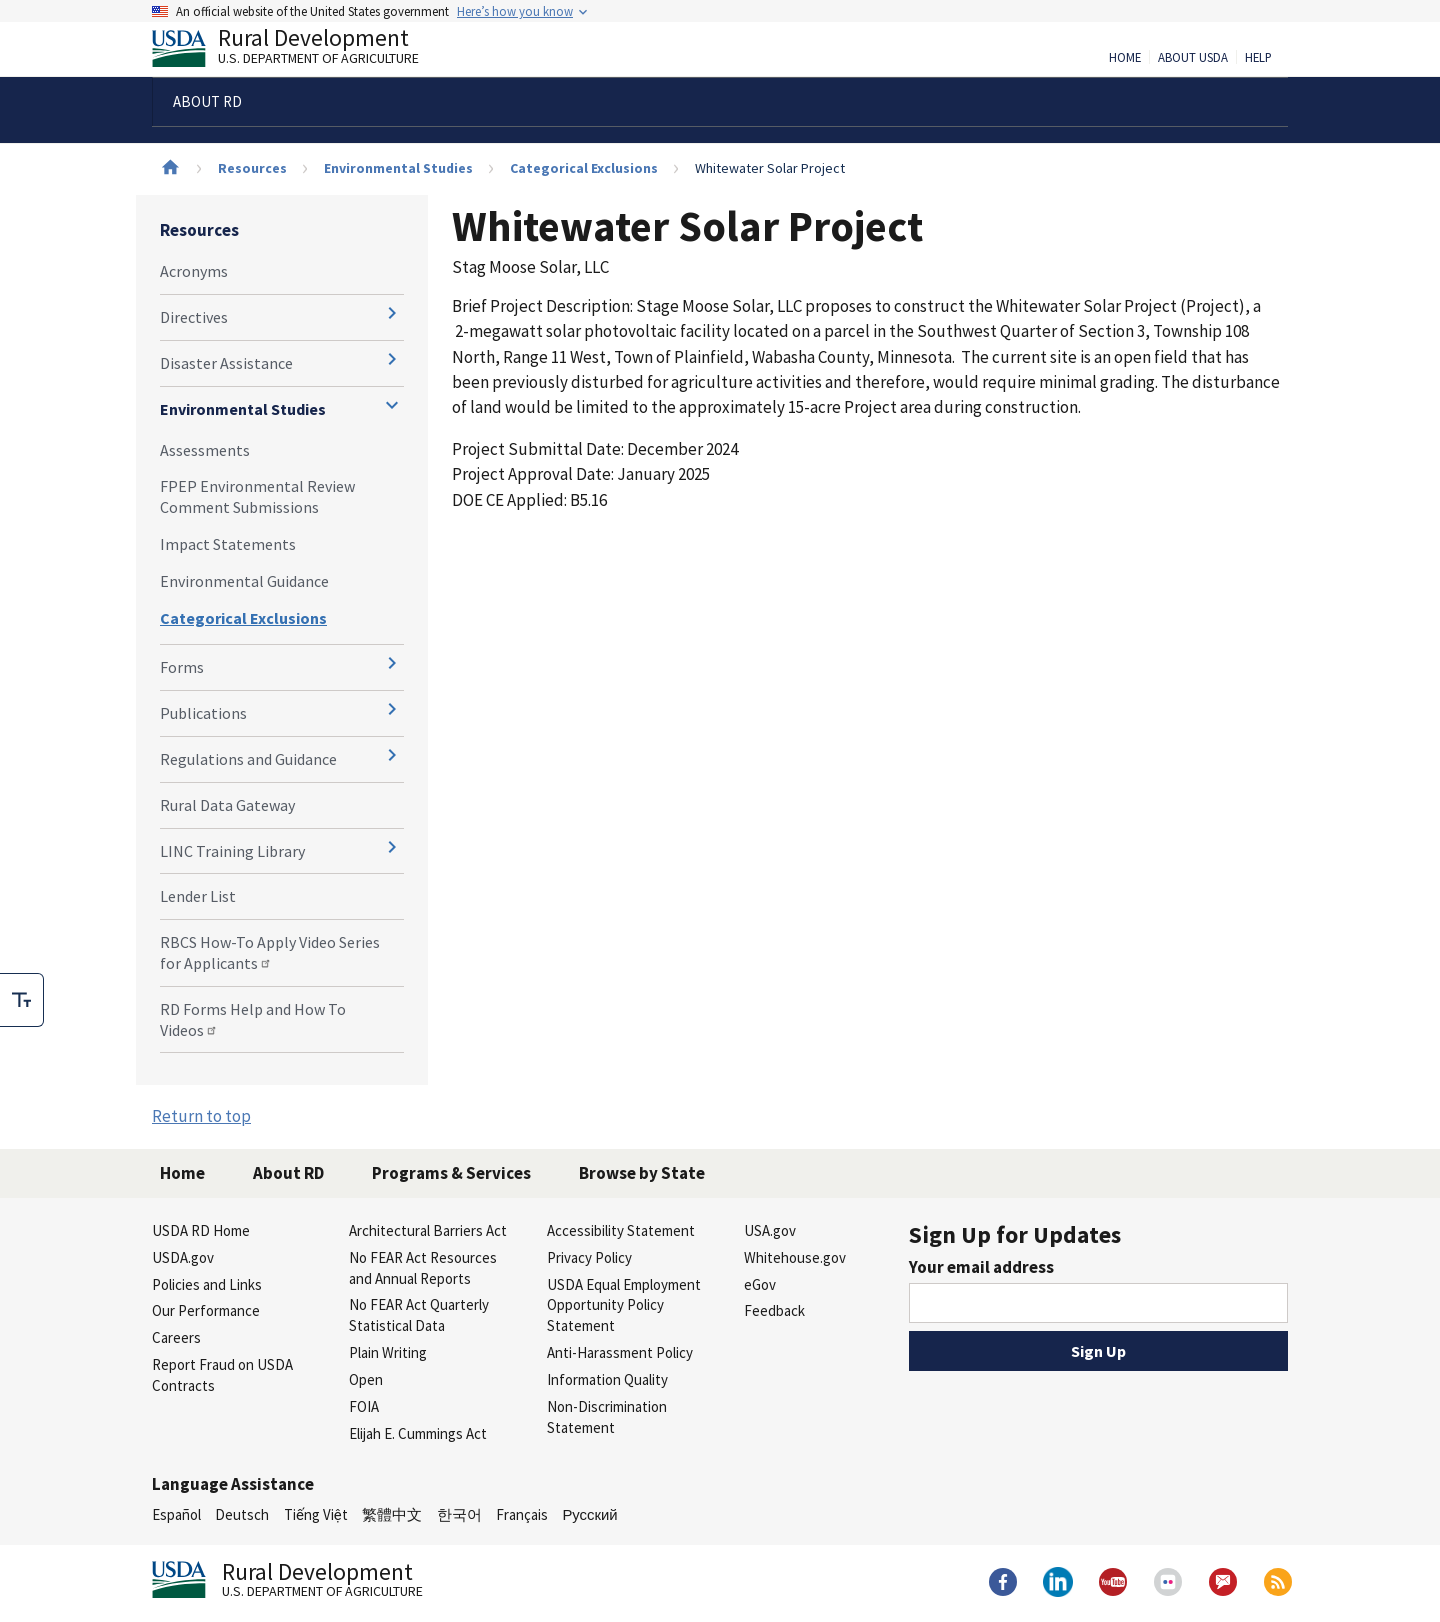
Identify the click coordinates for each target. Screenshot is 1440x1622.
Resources (252, 168)
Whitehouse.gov (795, 1257)
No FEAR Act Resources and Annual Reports (423, 1268)
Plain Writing (388, 1352)
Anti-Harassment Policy (620, 1352)
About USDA (1193, 58)
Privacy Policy (589, 1257)
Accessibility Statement (621, 1230)
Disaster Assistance (226, 363)
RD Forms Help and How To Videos (253, 1019)
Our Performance (206, 1310)
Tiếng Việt (316, 1514)
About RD (288, 1173)
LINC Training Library (232, 851)
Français (522, 1514)
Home (1125, 58)
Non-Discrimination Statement (607, 1417)
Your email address (981, 1267)
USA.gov (770, 1230)
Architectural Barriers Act (428, 1230)
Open (366, 1379)
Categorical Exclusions (584, 168)
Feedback (774, 1310)
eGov (760, 1284)
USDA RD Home (201, 1230)
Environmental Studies (398, 168)
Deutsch (242, 1514)
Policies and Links (207, 1284)
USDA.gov (183, 1257)
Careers (176, 1337)
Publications (203, 713)
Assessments (205, 450)
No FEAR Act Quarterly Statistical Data (419, 1315)
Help (1258, 58)
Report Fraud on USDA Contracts (222, 1375)
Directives (194, 317)
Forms (182, 667)
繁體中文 (392, 1514)
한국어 (459, 1514)
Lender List (198, 896)
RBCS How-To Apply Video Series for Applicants (270, 952)
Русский (589, 1514)
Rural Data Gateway (227, 805)
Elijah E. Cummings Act (418, 1433)
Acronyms (194, 271)
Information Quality (607, 1379)
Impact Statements (228, 544)
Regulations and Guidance (248, 759)
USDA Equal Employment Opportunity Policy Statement (624, 1305)
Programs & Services (451, 1173)
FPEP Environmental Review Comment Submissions (257, 496)
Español (176, 1514)
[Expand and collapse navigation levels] (392, 313)
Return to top (201, 1116)
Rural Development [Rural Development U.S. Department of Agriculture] (302, 51)
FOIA (364, 1406)
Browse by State (642, 1173)
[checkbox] (22, 1000)
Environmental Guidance (244, 581)
